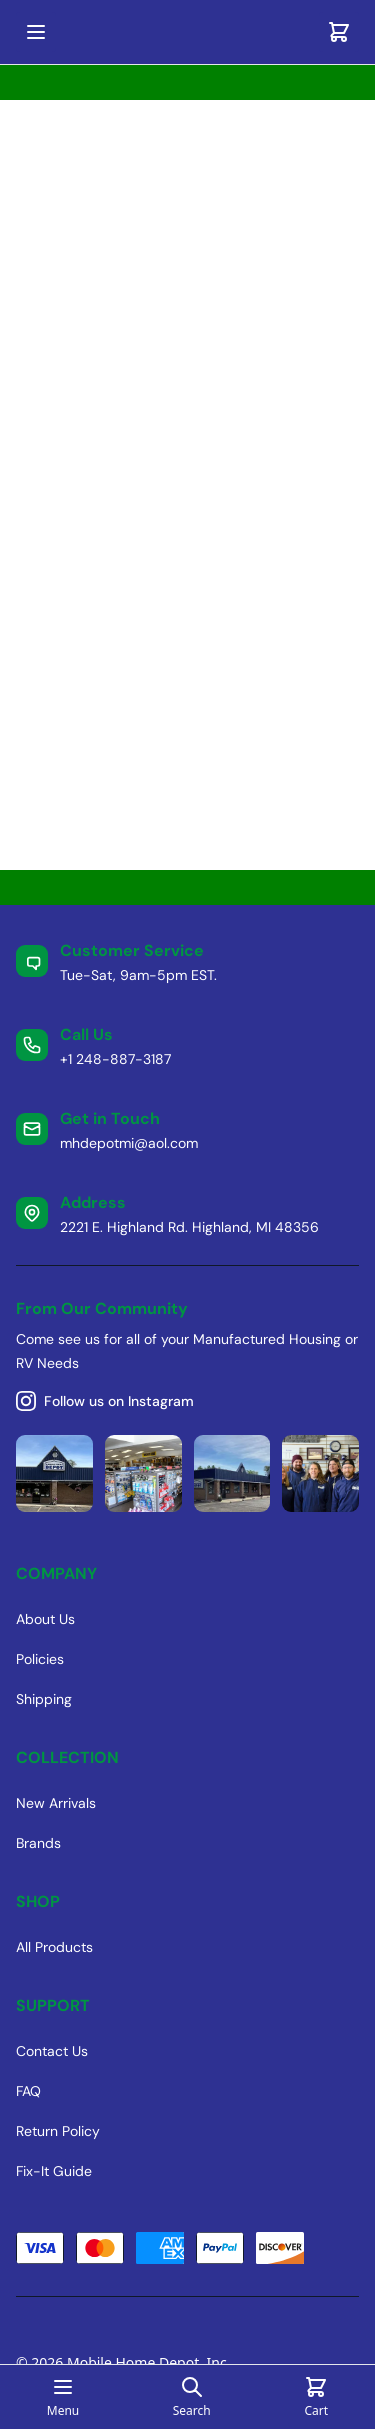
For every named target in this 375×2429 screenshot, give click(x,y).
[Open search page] (192, 2397)
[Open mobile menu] (36, 32)
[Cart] (339, 32)
